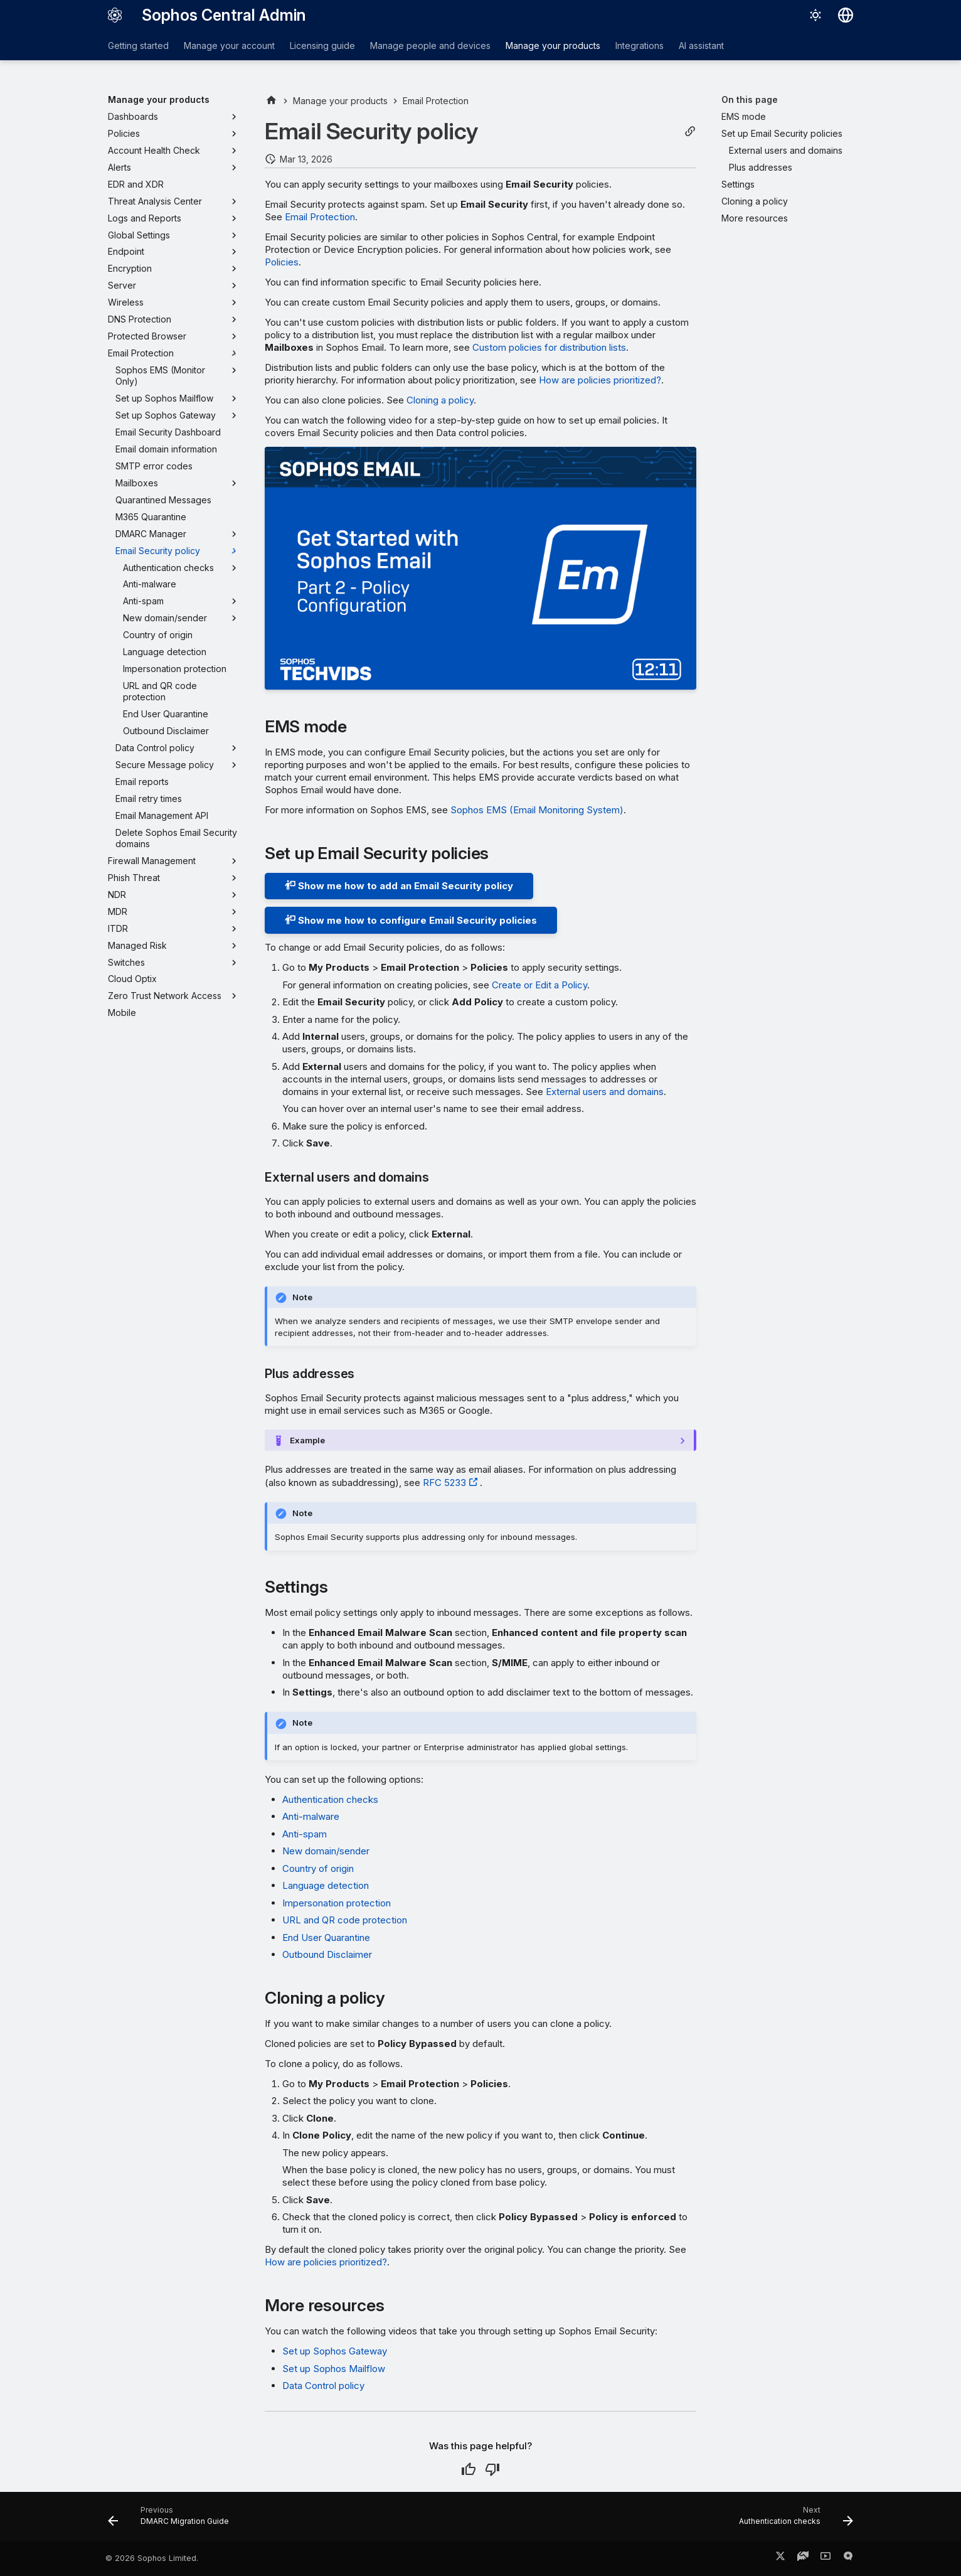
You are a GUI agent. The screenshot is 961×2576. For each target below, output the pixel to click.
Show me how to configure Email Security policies (411, 920)
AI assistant (701, 45)
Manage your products (553, 45)
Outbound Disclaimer (327, 1954)
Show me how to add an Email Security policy (399, 886)
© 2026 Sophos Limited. (151, 2558)
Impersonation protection (336, 1903)
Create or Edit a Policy (539, 985)
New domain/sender (325, 1851)
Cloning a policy (440, 400)
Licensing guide (322, 45)
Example (307, 1440)
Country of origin (318, 1868)
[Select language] (845, 15)
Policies (282, 262)
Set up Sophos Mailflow (333, 2369)
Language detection (325, 1885)
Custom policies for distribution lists (549, 347)
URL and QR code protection (344, 1920)
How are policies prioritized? (600, 380)
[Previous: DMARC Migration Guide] (172, 2520)
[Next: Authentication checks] (792, 2520)
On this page (749, 99)
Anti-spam (304, 1834)
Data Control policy (323, 2386)
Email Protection (320, 217)
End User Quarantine (326, 1937)
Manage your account (229, 45)
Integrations (639, 45)
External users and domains (605, 1092)
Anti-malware (310, 1816)
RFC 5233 (444, 1482)
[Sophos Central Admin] (115, 15)
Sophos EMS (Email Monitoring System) (537, 810)
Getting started (138, 45)
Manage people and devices (430, 45)
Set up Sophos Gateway (334, 2351)
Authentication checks (330, 1799)
